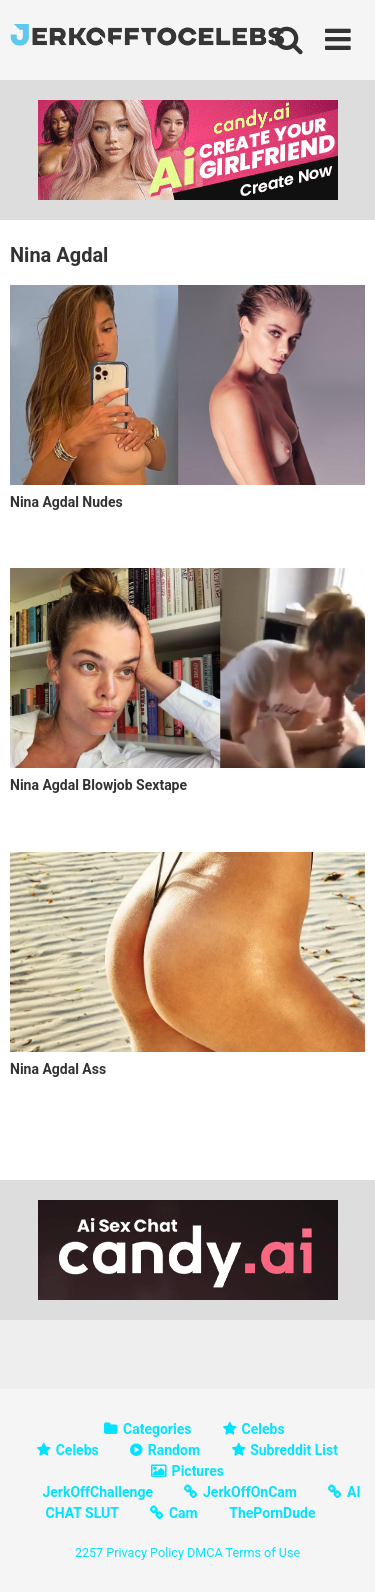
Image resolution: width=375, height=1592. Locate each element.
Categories (157, 1429)
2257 (89, 1552)
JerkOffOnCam (250, 1492)
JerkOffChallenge (97, 1492)
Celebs (263, 1429)
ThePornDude (272, 1513)
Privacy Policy (145, 1552)
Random (174, 1450)
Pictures (198, 1471)
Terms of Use (263, 1552)
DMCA (205, 1552)
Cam (183, 1513)
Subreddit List (294, 1450)
